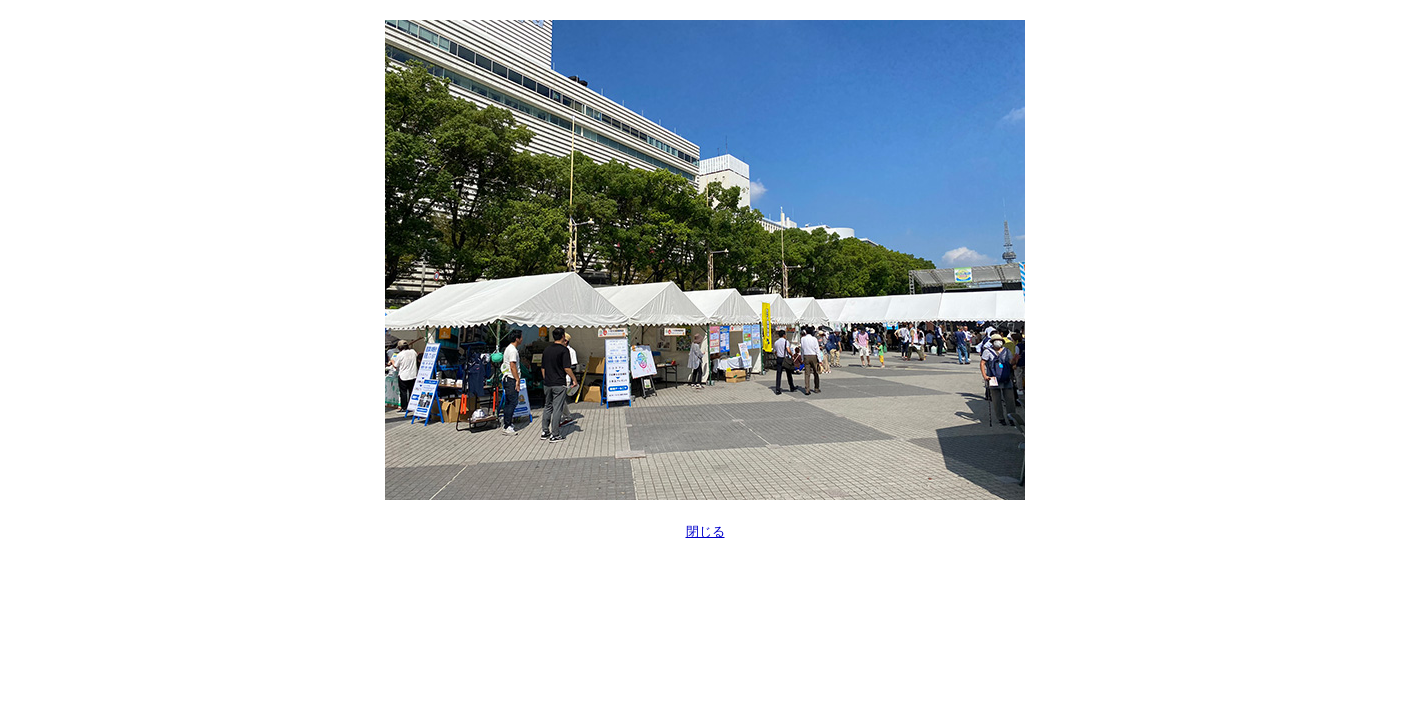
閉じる (705, 531)
